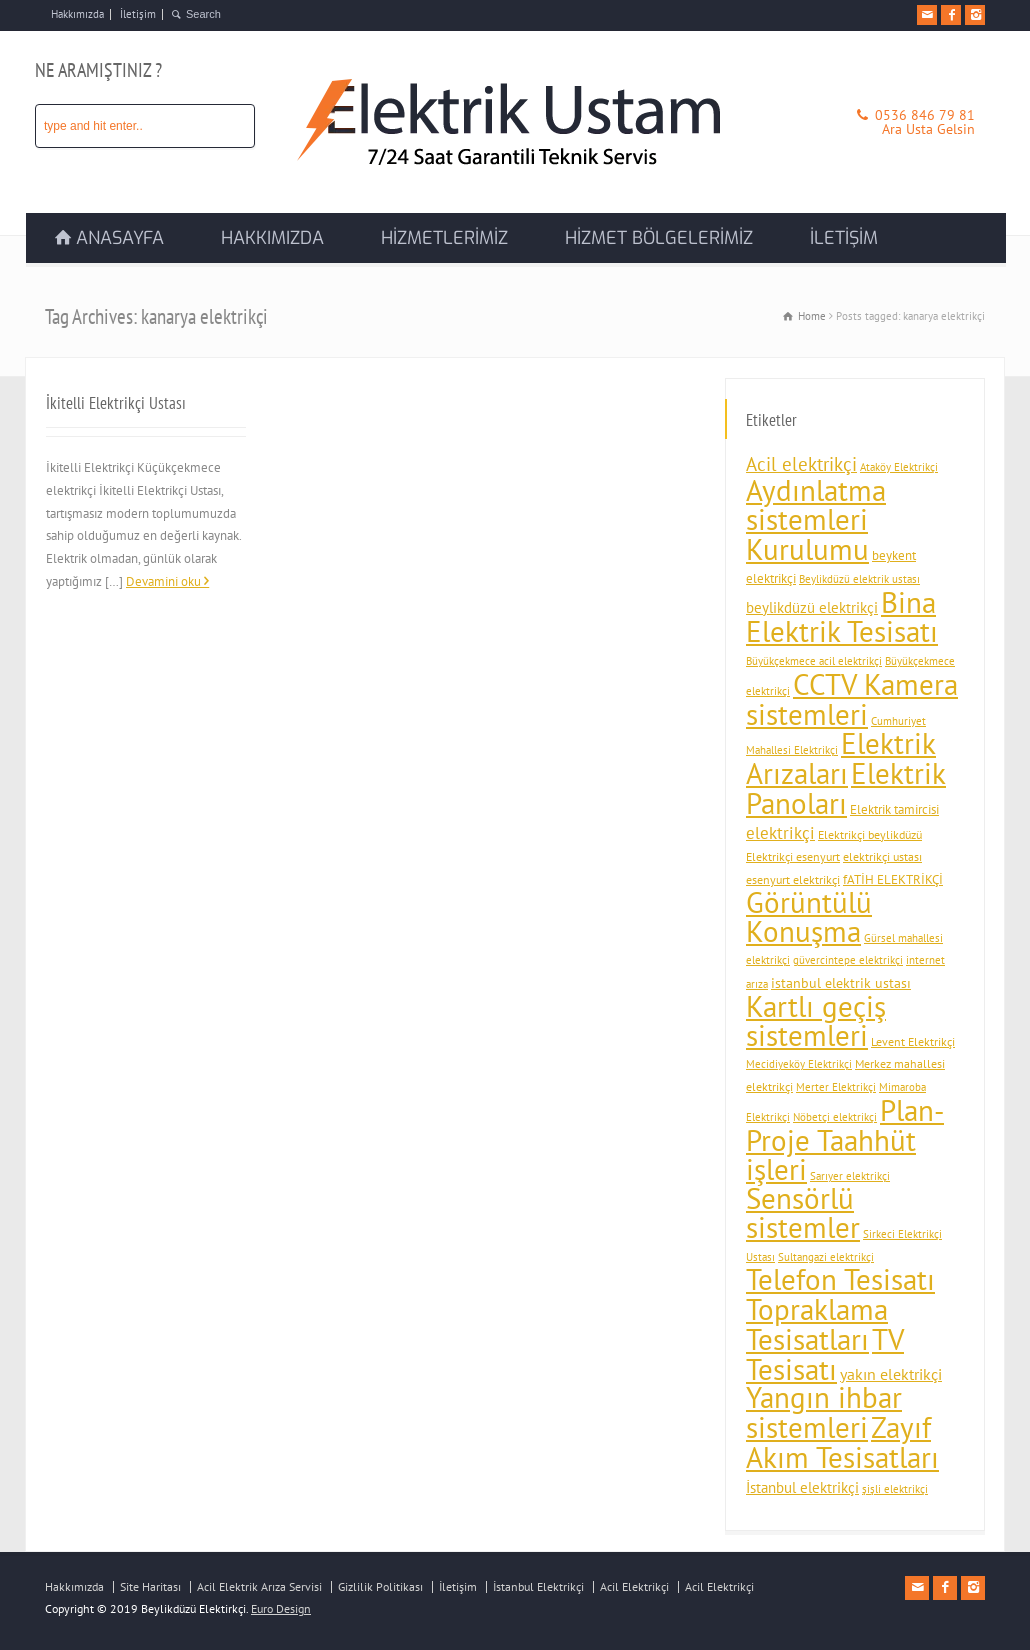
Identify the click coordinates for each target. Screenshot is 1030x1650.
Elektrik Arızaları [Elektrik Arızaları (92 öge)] (841, 758)
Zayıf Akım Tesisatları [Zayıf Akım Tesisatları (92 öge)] (842, 1442)
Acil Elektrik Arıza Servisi (259, 1586)
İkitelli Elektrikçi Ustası (116, 403)
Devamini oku (163, 581)
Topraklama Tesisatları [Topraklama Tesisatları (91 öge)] (817, 1324)
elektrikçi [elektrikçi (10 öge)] (780, 833)
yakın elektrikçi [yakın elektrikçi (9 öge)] (891, 1374)
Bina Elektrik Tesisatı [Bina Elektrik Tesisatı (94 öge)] (842, 617)
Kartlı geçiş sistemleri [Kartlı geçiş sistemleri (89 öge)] (816, 1021)
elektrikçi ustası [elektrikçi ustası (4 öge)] (882, 856)
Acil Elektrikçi (634, 1586)
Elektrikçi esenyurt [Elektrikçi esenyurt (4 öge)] (793, 856)
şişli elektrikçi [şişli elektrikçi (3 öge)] (895, 1489)
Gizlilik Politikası (380, 1586)
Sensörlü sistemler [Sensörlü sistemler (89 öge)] (803, 1213)
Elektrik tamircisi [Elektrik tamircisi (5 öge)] (894, 809)
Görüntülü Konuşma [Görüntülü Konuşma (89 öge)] (809, 917)
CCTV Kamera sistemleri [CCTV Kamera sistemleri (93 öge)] (852, 699)
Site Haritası (150, 1586)
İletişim (138, 14)
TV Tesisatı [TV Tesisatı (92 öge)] (825, 1354)
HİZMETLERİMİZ (444, 238)
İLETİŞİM (844, 238)
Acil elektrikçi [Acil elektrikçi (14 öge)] (801, 464)
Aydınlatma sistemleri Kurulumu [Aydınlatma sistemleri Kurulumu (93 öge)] (816, 520)
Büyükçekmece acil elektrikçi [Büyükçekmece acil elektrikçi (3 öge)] (814, 661)
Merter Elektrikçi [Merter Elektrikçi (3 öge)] (836, 1087)
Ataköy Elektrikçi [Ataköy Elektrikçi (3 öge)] (899, 467)
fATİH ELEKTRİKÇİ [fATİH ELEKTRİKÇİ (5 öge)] (893, 879)
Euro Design (281, 1608)
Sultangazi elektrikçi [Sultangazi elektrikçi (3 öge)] (826, 1257)
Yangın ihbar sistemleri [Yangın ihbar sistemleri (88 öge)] (824, 1412)
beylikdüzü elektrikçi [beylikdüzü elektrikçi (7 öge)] (812, 607)
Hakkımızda (77, 14)
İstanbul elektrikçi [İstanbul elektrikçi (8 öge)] (802, 1487)
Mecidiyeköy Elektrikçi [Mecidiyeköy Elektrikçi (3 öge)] (799, 1064)
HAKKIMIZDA (272, 238)
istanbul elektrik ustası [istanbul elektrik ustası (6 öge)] (841, 983)
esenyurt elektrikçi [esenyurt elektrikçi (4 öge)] (793, 879)
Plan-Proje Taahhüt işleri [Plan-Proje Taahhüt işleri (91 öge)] (845, 1140)
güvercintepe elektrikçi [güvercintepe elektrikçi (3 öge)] (848, 960)
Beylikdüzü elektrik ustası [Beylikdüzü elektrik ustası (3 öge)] (859, 579)
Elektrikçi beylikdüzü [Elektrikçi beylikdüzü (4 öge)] (870, 834)
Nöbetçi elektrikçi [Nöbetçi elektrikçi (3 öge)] (835, 1117)
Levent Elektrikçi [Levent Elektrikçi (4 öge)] (913, 1041)
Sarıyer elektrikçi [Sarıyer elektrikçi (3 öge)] (850, 1176)
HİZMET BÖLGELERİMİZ (659, 238)
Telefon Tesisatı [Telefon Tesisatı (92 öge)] (840, 1279)
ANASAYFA (120, 238)
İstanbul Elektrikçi (538, 1586)
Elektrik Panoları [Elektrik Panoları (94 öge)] (846, 788)
